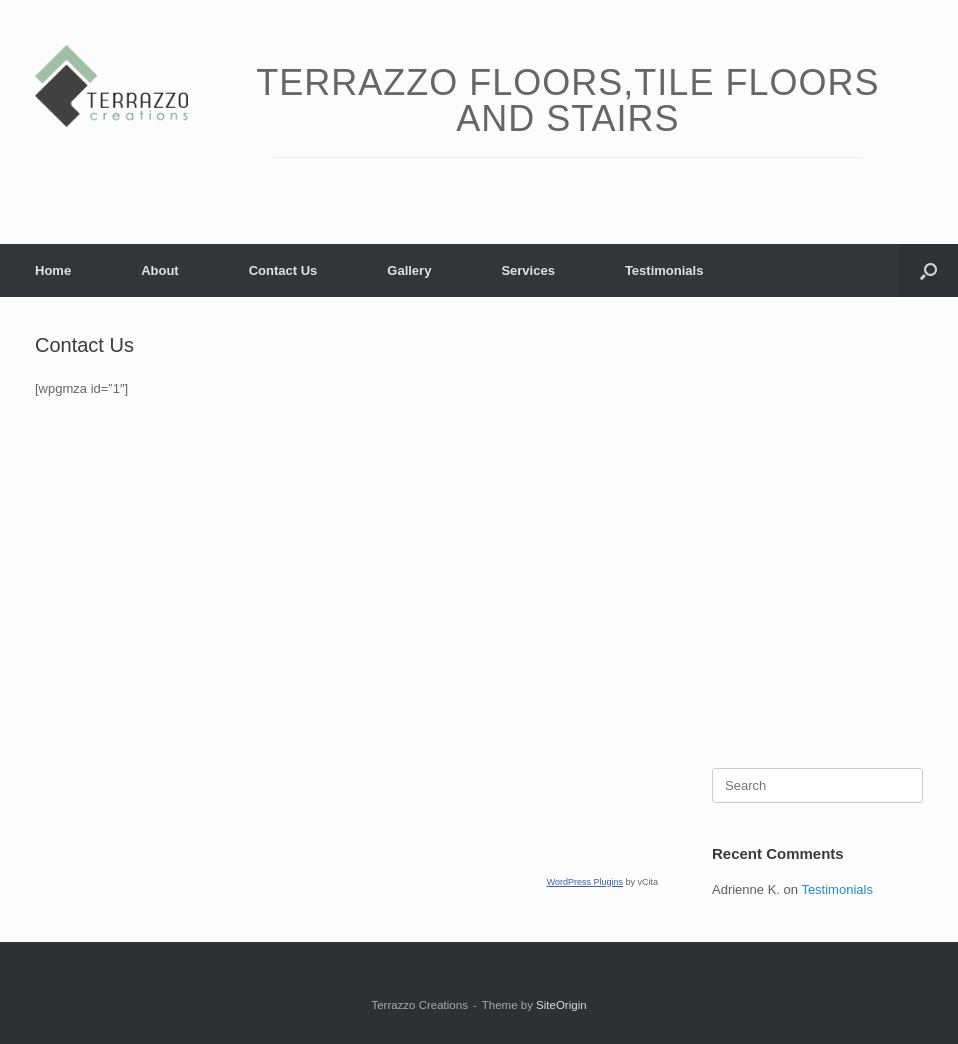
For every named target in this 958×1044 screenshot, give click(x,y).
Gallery (409, 270)
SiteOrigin (561, 1005)
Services (528, 270)
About (160, 270)
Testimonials (664, 270)
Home (53, 270)
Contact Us (283, 270)
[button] (928, 270)
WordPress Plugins (585, 882)
